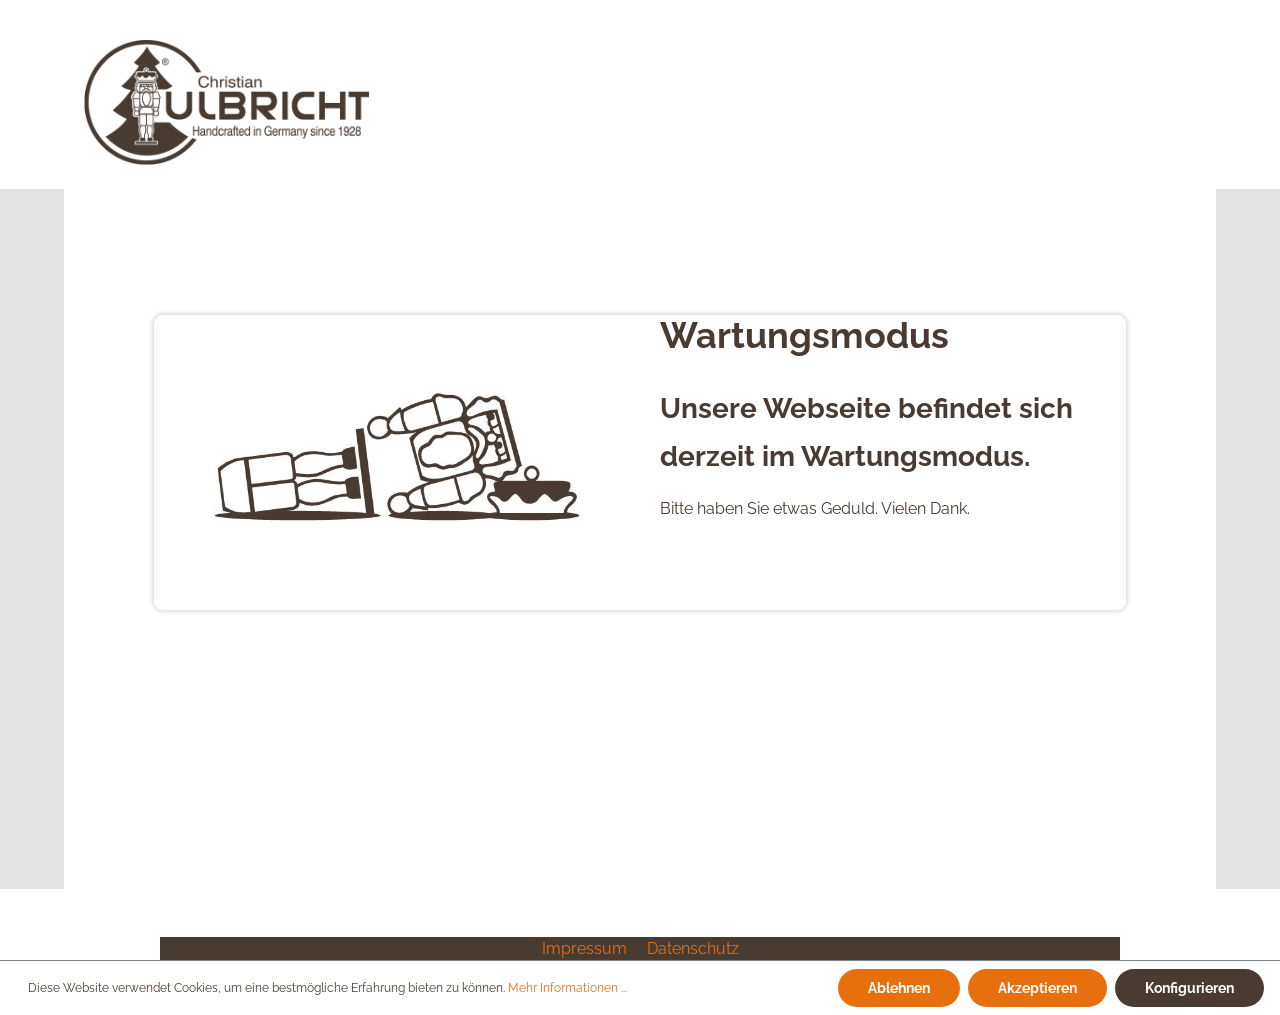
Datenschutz (693, 948)
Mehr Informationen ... (567, 988)
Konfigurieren (1189, 987)
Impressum (586, 948)
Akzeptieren (1037, 987)
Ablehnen (899, 987)
